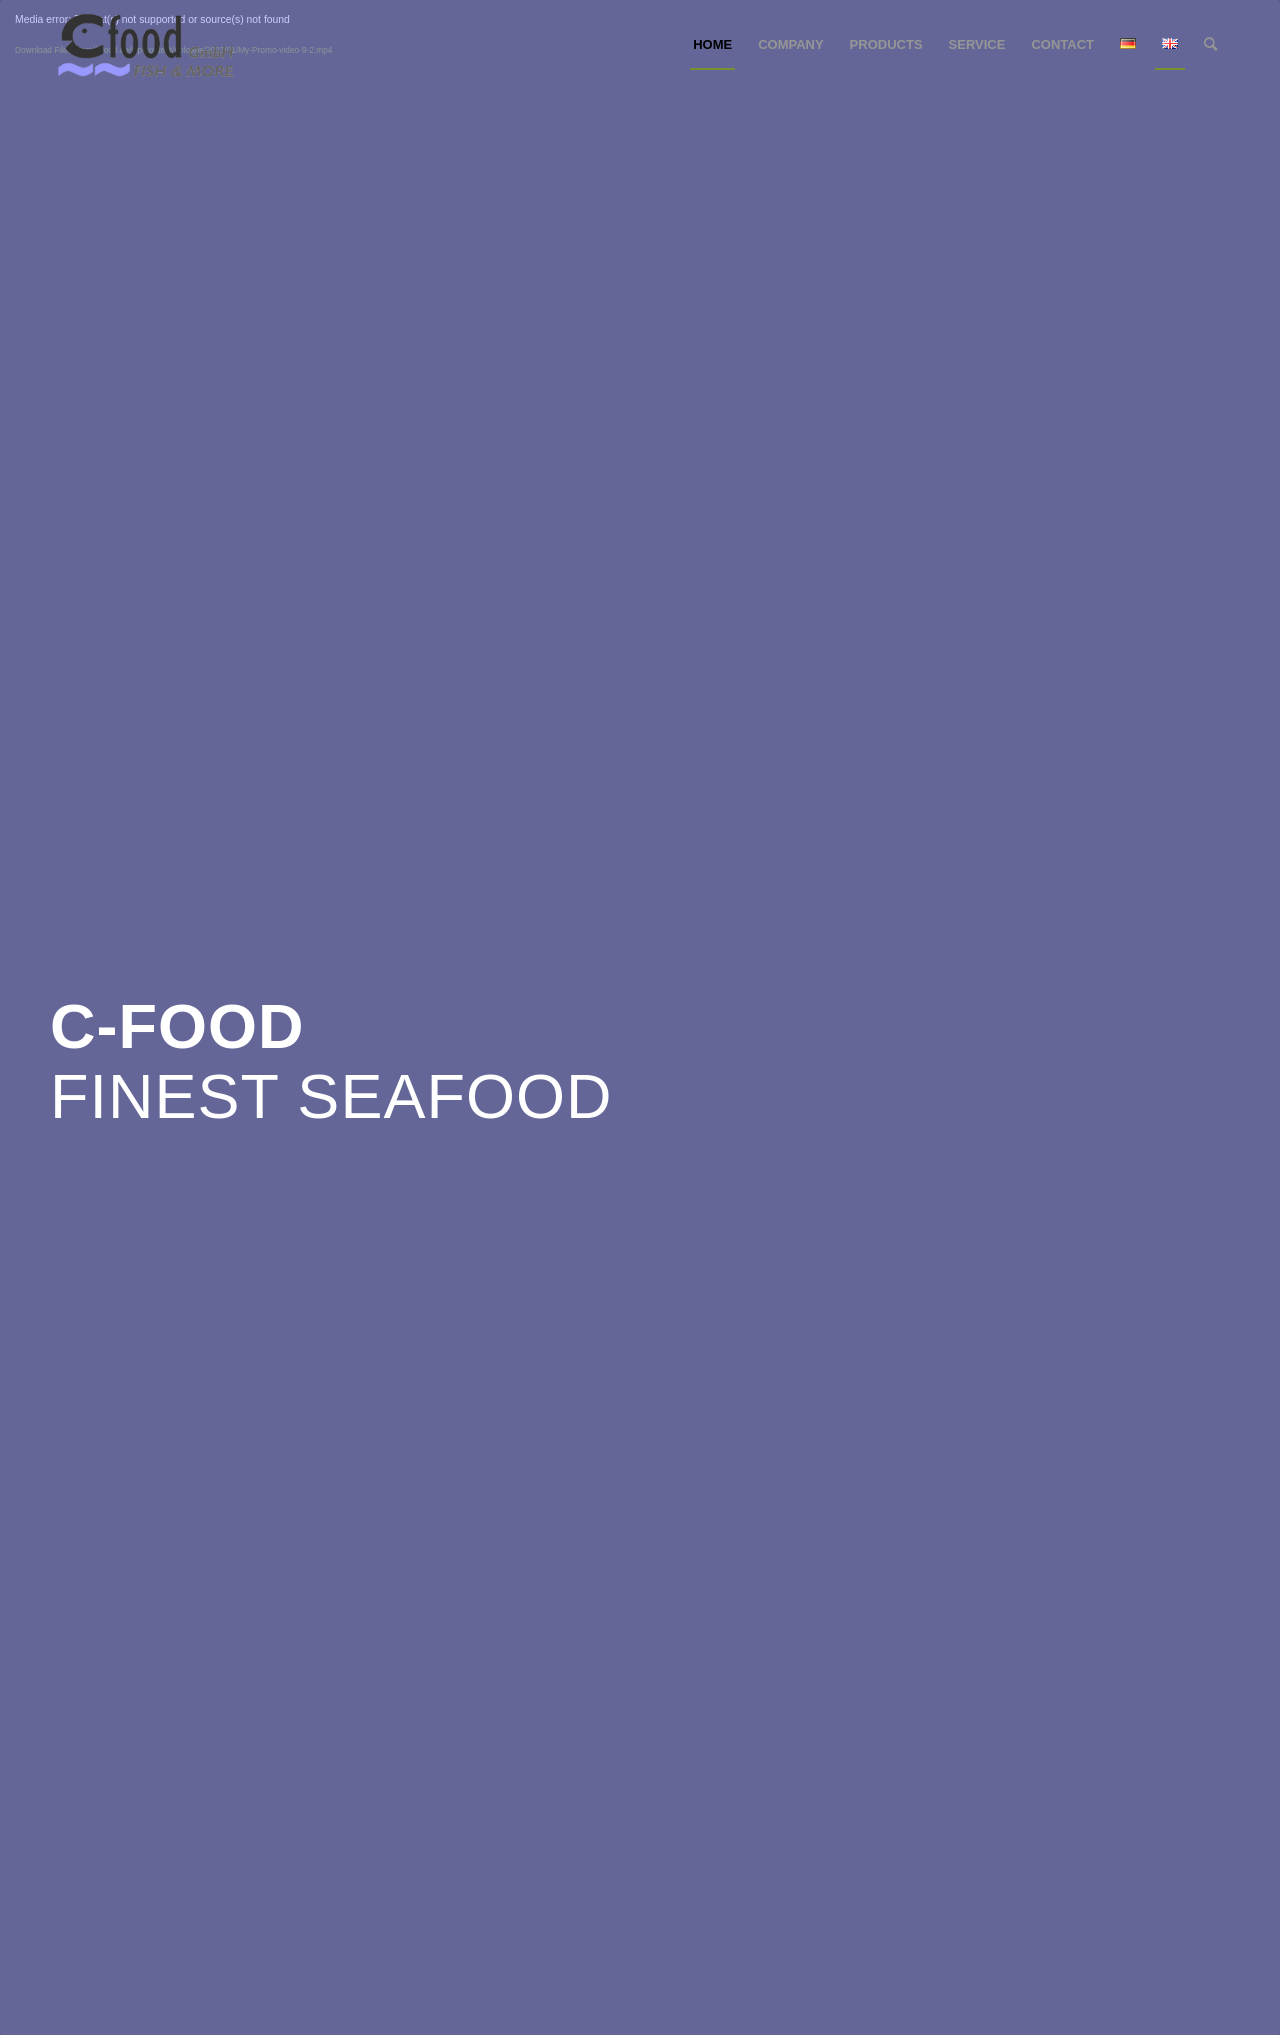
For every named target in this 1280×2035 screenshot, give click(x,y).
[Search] (1210, 45)
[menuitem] (712, 45)
